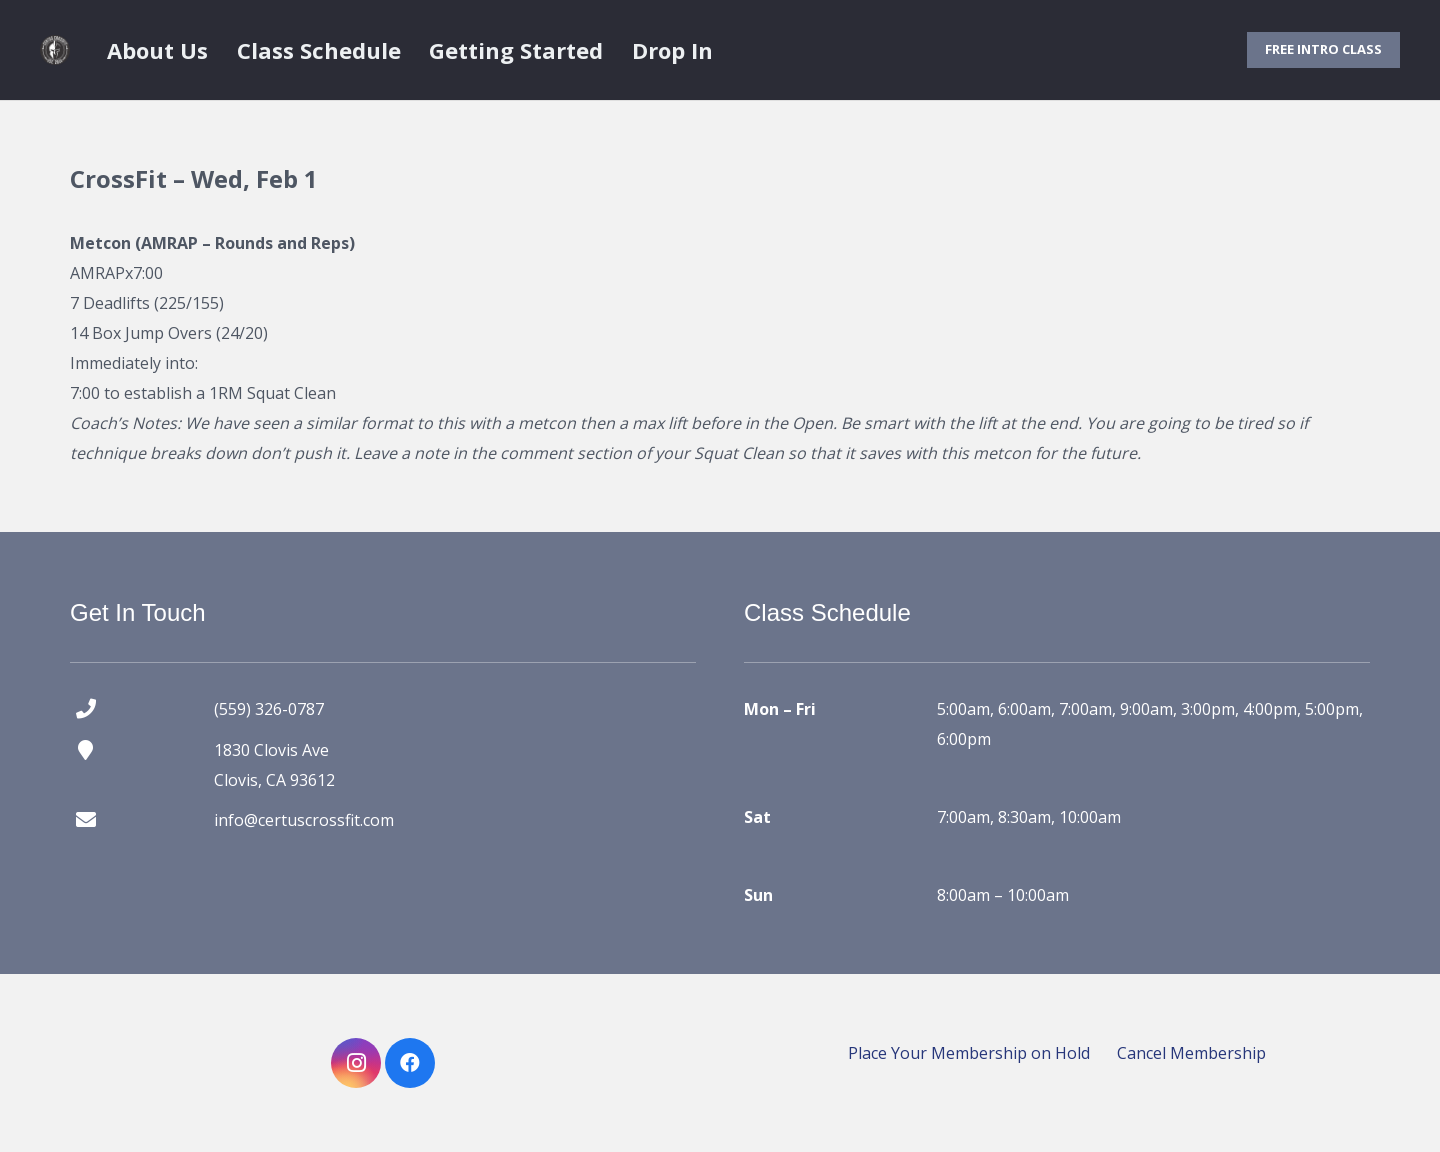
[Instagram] (356, 1063)
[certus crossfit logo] (55, 50)
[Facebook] (410, 1063)
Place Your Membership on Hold (969, 1053)
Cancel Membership (1191, 1053)
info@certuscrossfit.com (304, 820)
